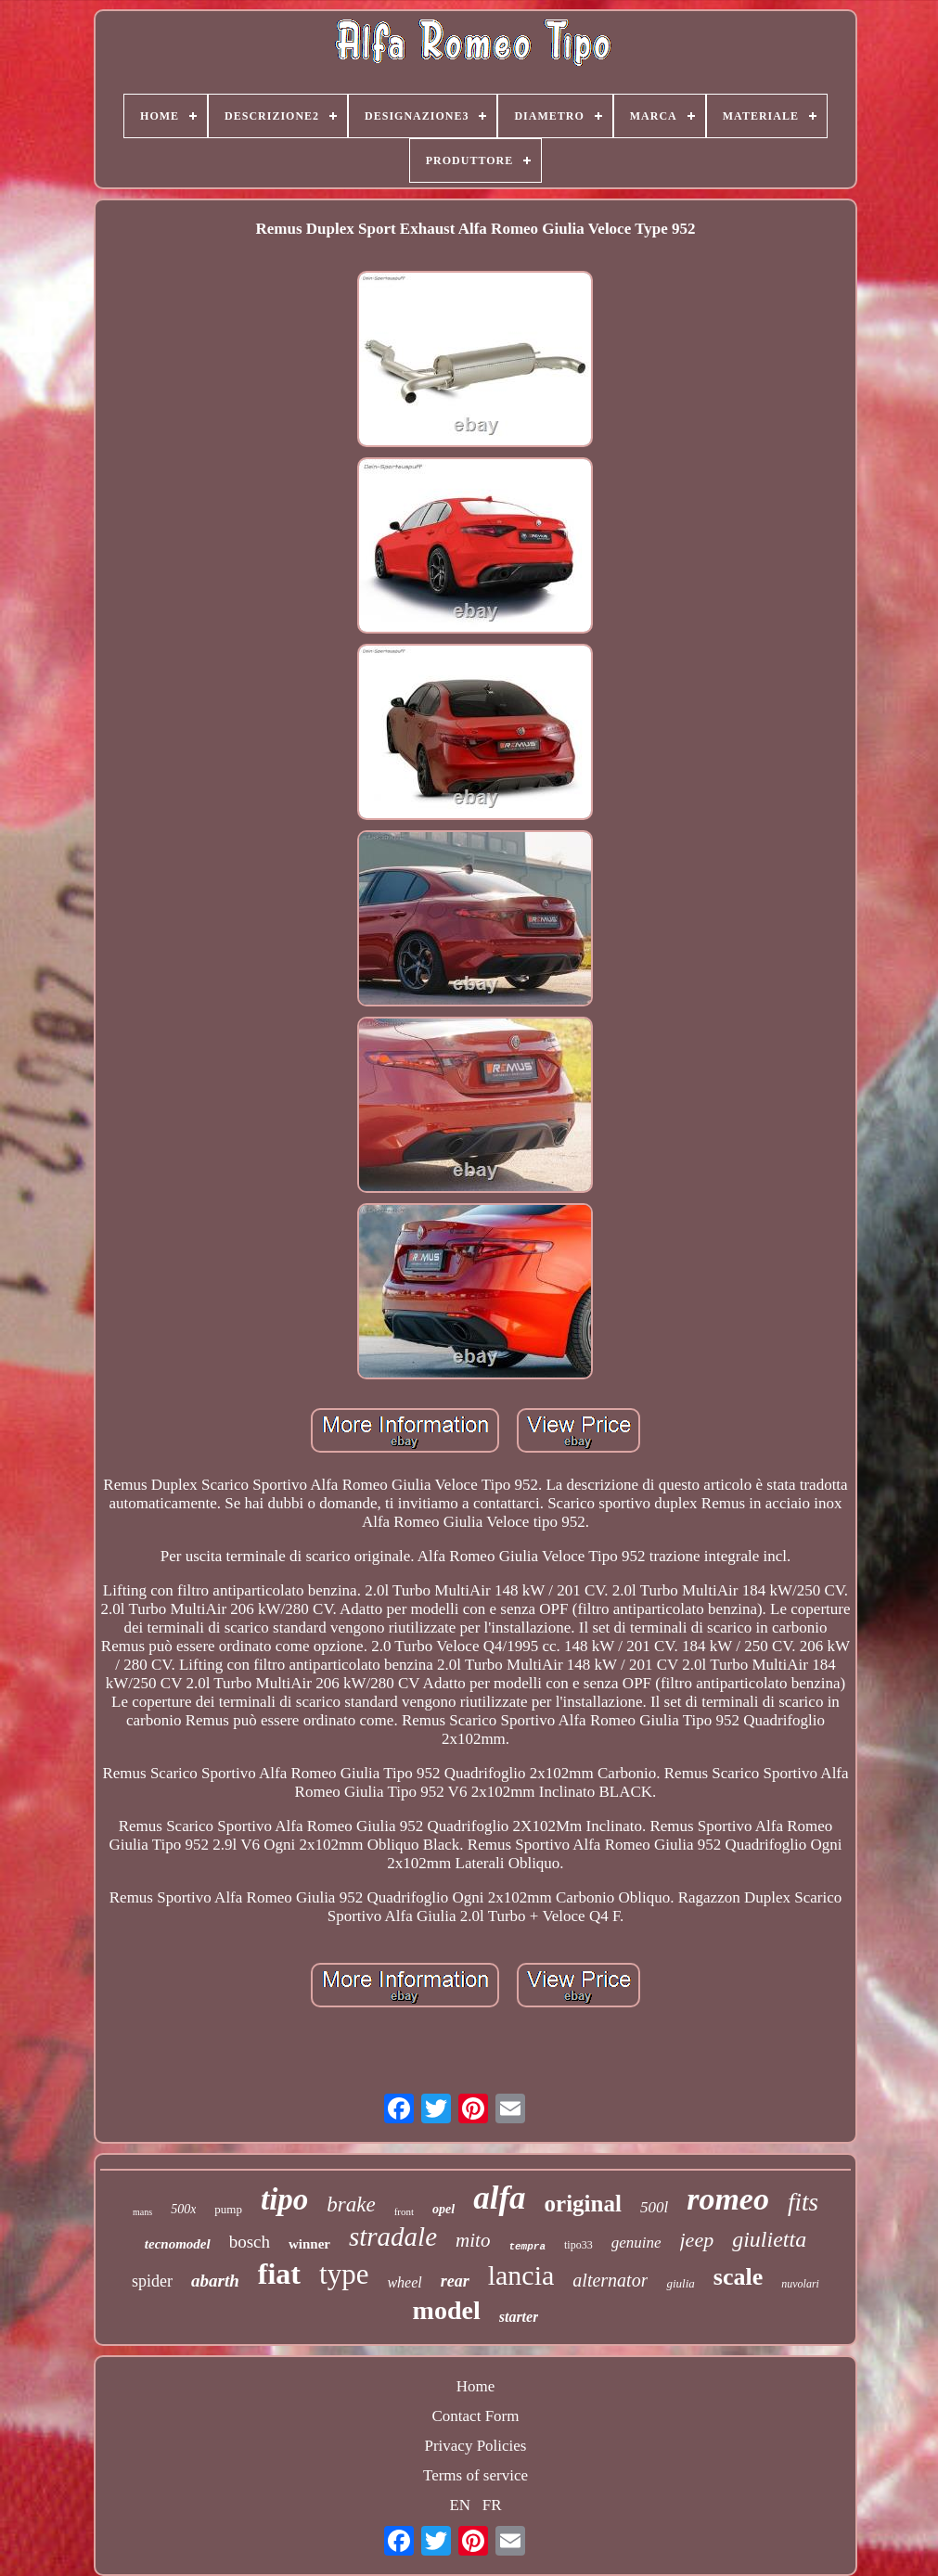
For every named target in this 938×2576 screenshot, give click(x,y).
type (343, 2274)
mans (142, 2212)
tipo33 (578, 2244)
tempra (527, 2246)
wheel (404, 2282)
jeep (697, 2239)
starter (519, 2317)
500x (183, 2209)
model (447, 2310)
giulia (680, 2283)
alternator (610, 2280)
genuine (636, 2242)
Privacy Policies (475, 2445)
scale (738, 2276)
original (583, 2203)
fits (803, 2202)
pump (228, 2209)
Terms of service (475, 2475)
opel (443, 2209)
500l (654, 2207)
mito (473, 2240)
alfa (499, 2198)
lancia (521, 2275)
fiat (279, 2273)
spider (152, 2281)
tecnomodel (178, 2243)
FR (492, 2505)
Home (475, 2386)
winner (309, 2243)
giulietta (769, 2239)
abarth (215, 2280)
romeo (728, 2199)
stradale (393, 2236)
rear (455, 2281)
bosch (249, 2241)
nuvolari (800, 2283)
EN (459, 2505)
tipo (284, 2199)
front (404, 2211)
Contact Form (476, 2416)
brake (351, 2204)
